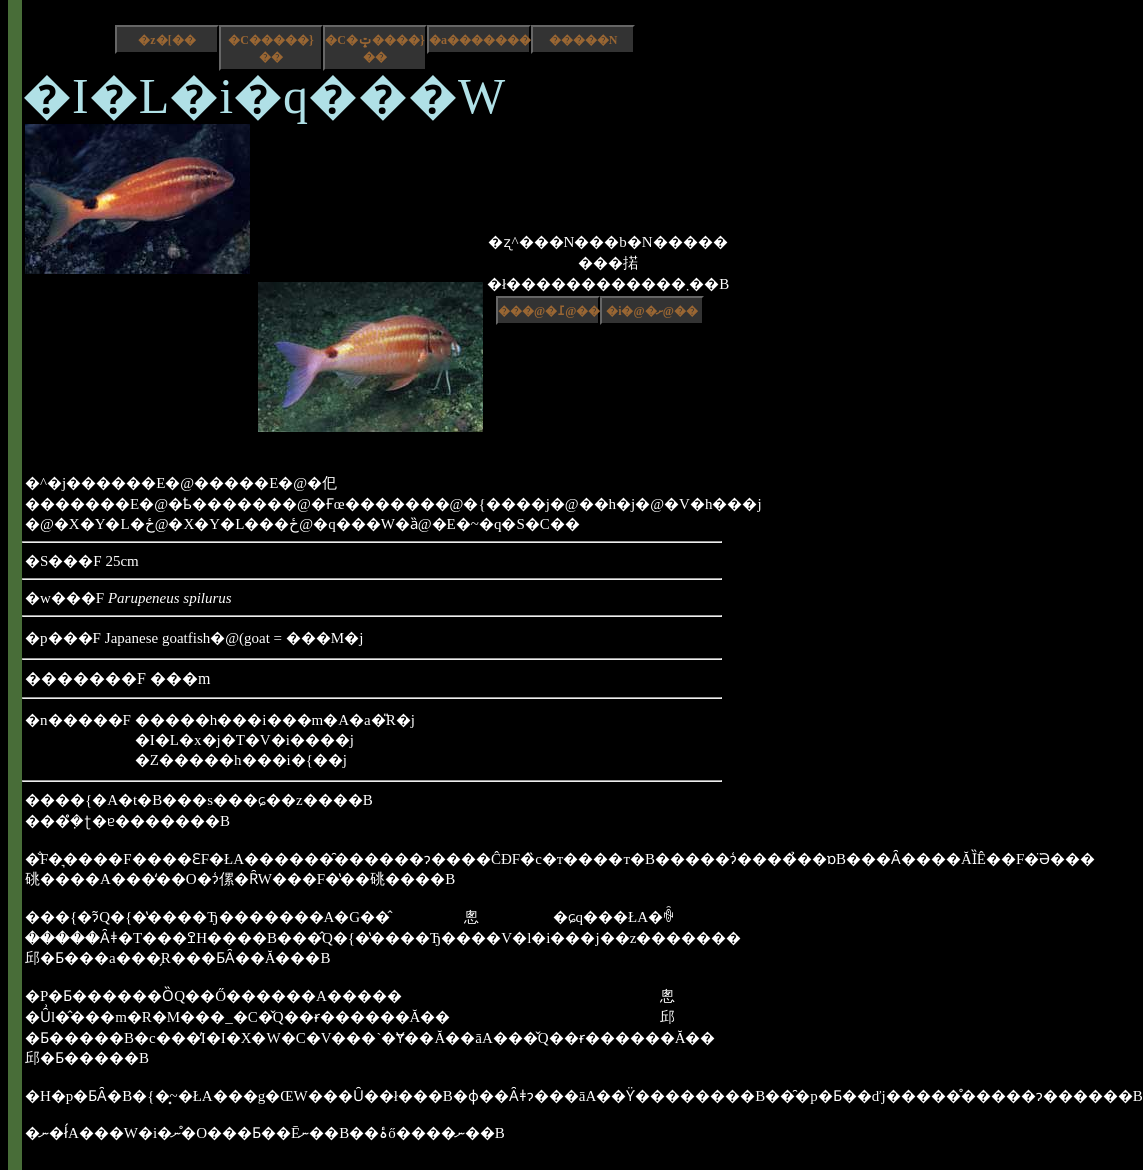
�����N (583, 40)
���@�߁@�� (549, 311)
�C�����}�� (270, 48)
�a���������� (480, 40)
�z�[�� (166, 40)
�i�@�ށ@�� (652, 311)
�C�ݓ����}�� (374, 48)
